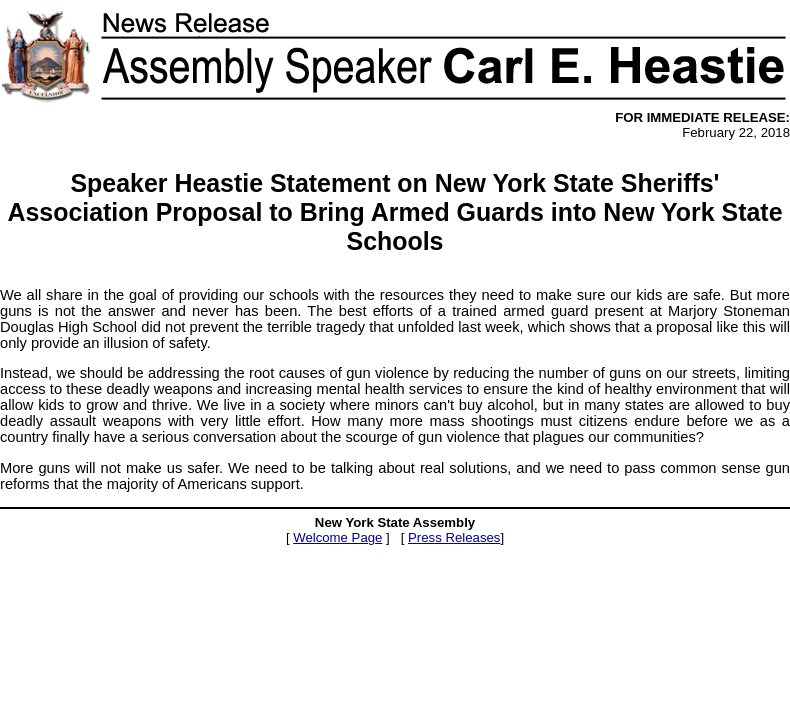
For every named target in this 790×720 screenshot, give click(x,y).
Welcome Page (337, 537)
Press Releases (454, 537)
